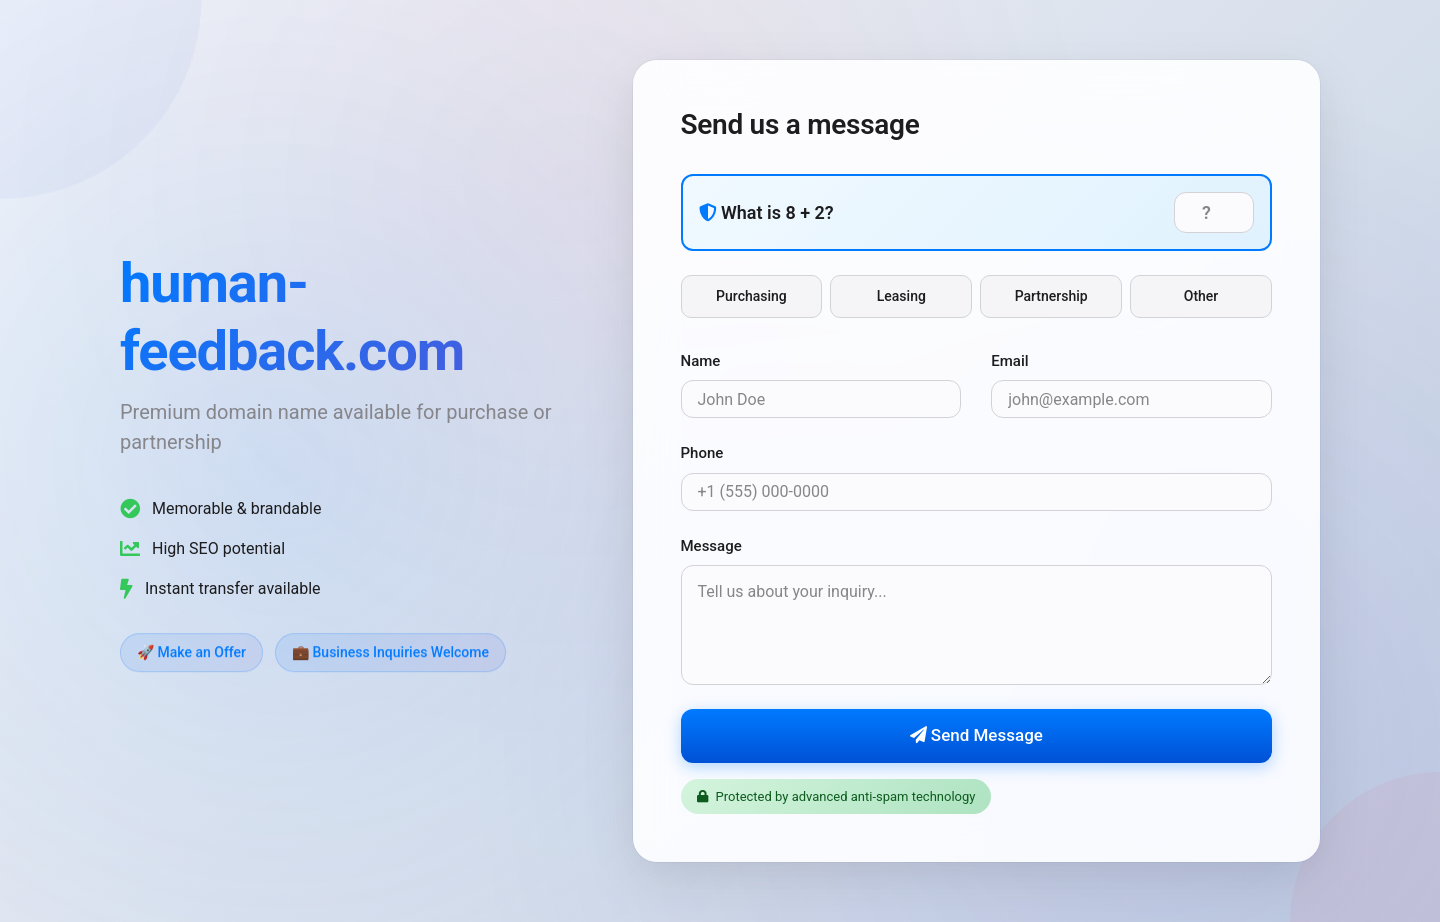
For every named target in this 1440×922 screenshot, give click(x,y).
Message (711, 546)
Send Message (976, 736)
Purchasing (751, 296)
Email (1009, 361)
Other (1201, 296)
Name (701, 361)
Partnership (1051, 296)
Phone (702, 454)
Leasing (901, 296)
